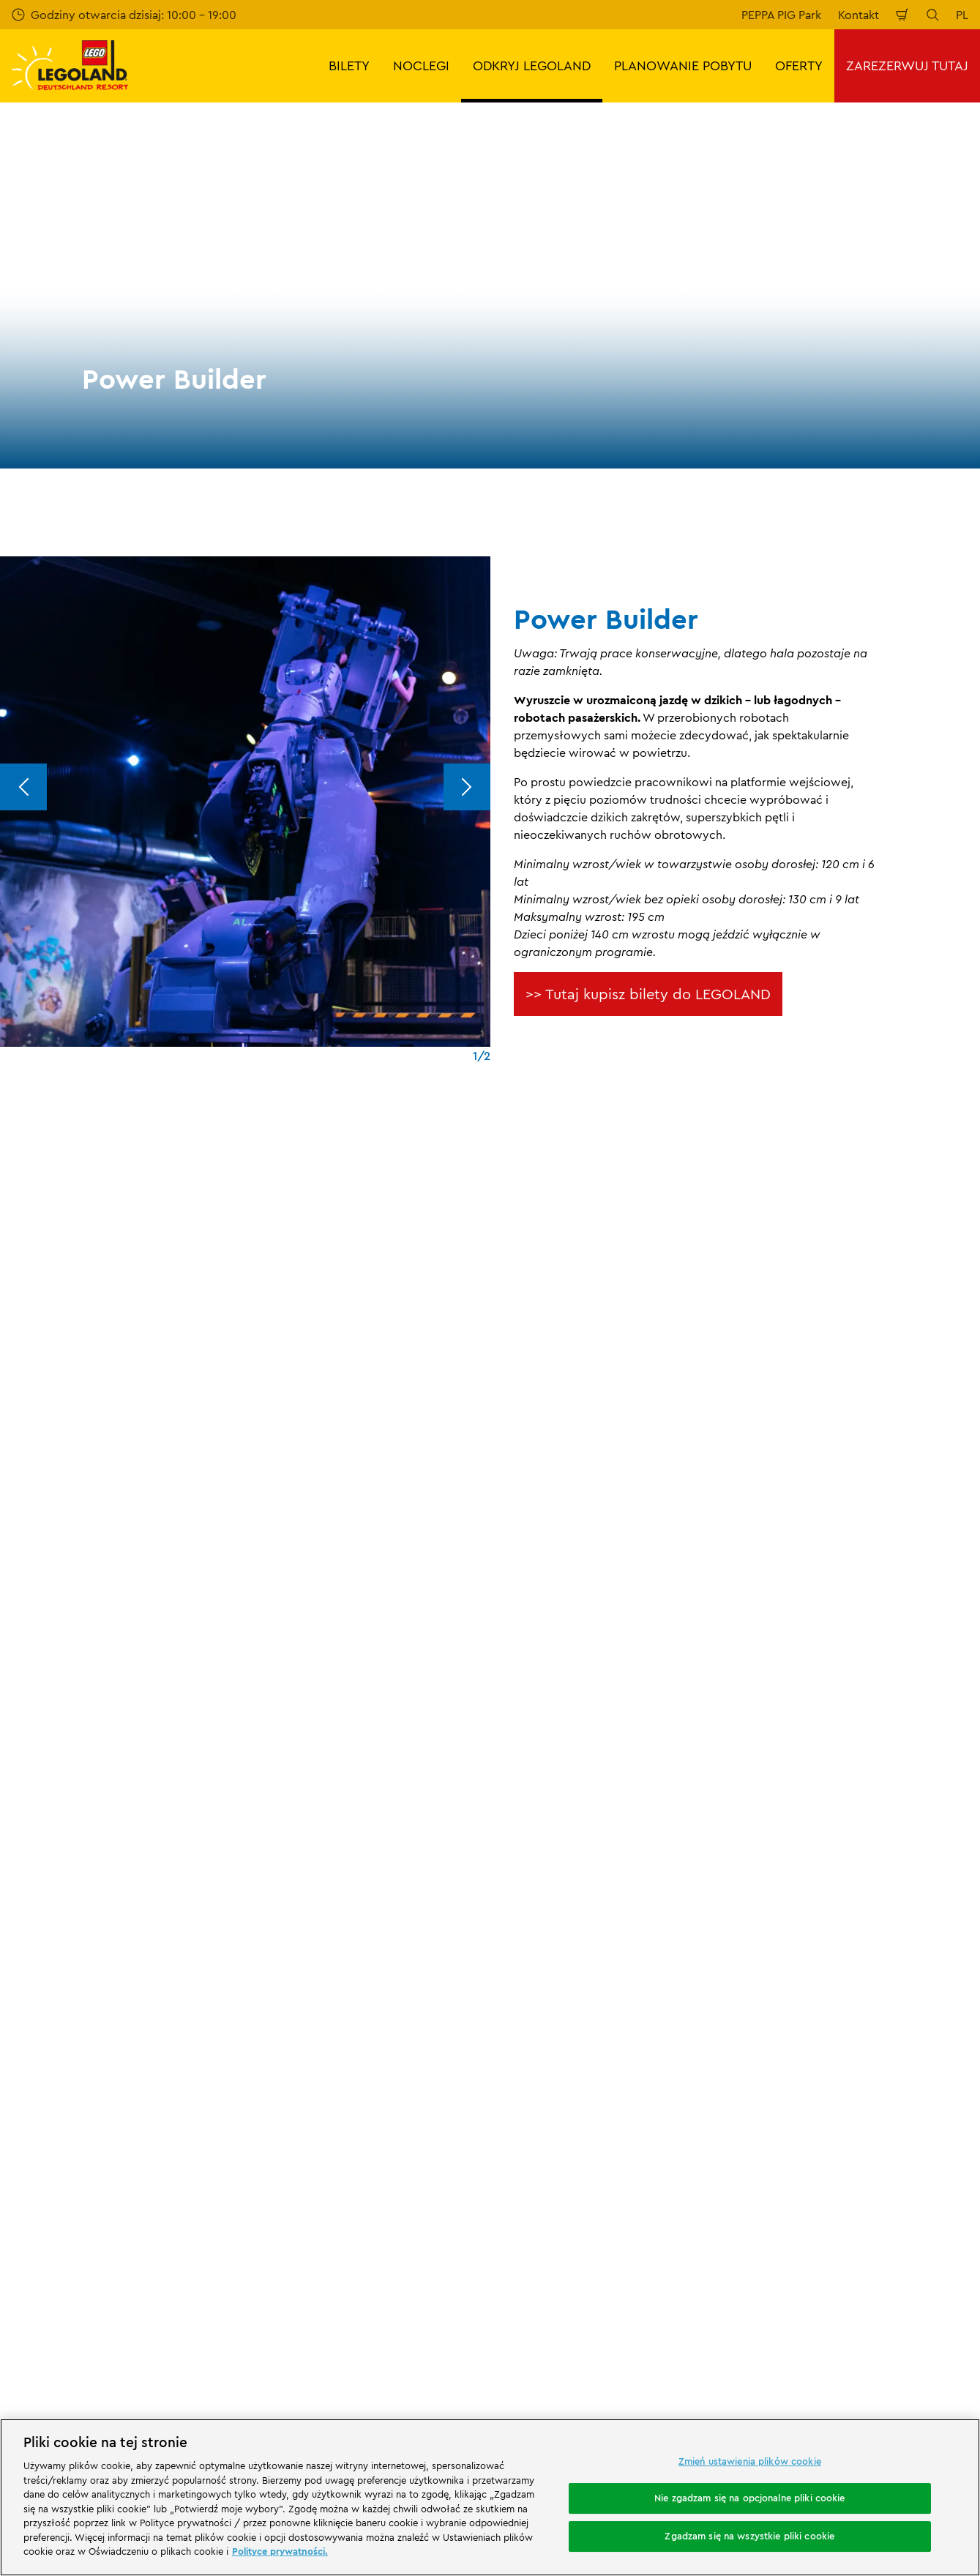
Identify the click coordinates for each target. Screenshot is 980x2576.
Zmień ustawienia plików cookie (749, 2461)
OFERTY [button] (799, 65)
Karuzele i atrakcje (239, 1838)
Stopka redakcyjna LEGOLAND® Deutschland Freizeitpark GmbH (586, 1921)
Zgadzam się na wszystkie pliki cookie (749, 2536)
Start (22, 1838)
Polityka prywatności (558, 2069)
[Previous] (23, 787)
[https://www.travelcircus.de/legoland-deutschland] (256, 2213)
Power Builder (330, 1838)
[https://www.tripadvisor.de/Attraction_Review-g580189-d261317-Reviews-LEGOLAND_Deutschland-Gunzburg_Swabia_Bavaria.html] (917, 2295)
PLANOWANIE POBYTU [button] (683, 65)
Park (167, 1838)
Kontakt (858, 14)
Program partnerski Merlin (326, 1915)
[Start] (171, 2213)
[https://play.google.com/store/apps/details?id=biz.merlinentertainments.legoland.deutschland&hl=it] (815, 2191)
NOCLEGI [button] (421, 65)
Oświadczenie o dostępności (579, 2120)
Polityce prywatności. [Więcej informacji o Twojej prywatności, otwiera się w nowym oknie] (280, 2551)
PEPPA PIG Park (781, 14)
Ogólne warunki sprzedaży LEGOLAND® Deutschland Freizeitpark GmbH (608, 1960)
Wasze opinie (47, 1940)
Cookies (523, 2095)
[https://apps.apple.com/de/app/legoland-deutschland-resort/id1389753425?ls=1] (919, 2191)
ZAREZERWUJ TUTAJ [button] (907, 65)
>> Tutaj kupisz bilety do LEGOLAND (648, 994)
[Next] (467, 787)
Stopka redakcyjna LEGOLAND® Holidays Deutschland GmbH (611, 1999)
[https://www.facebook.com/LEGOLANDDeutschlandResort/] (807, 2295)
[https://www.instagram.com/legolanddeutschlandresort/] (844, 2295)
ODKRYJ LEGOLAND (95, 1838)
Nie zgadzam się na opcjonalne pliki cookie (749, 2498)
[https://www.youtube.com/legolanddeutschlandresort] (880, 2295)
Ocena (29, 1965)
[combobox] (483, 1720)
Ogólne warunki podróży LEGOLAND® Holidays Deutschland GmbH (604, 2038)
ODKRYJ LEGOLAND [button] (532, 65)
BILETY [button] (349, 65)
